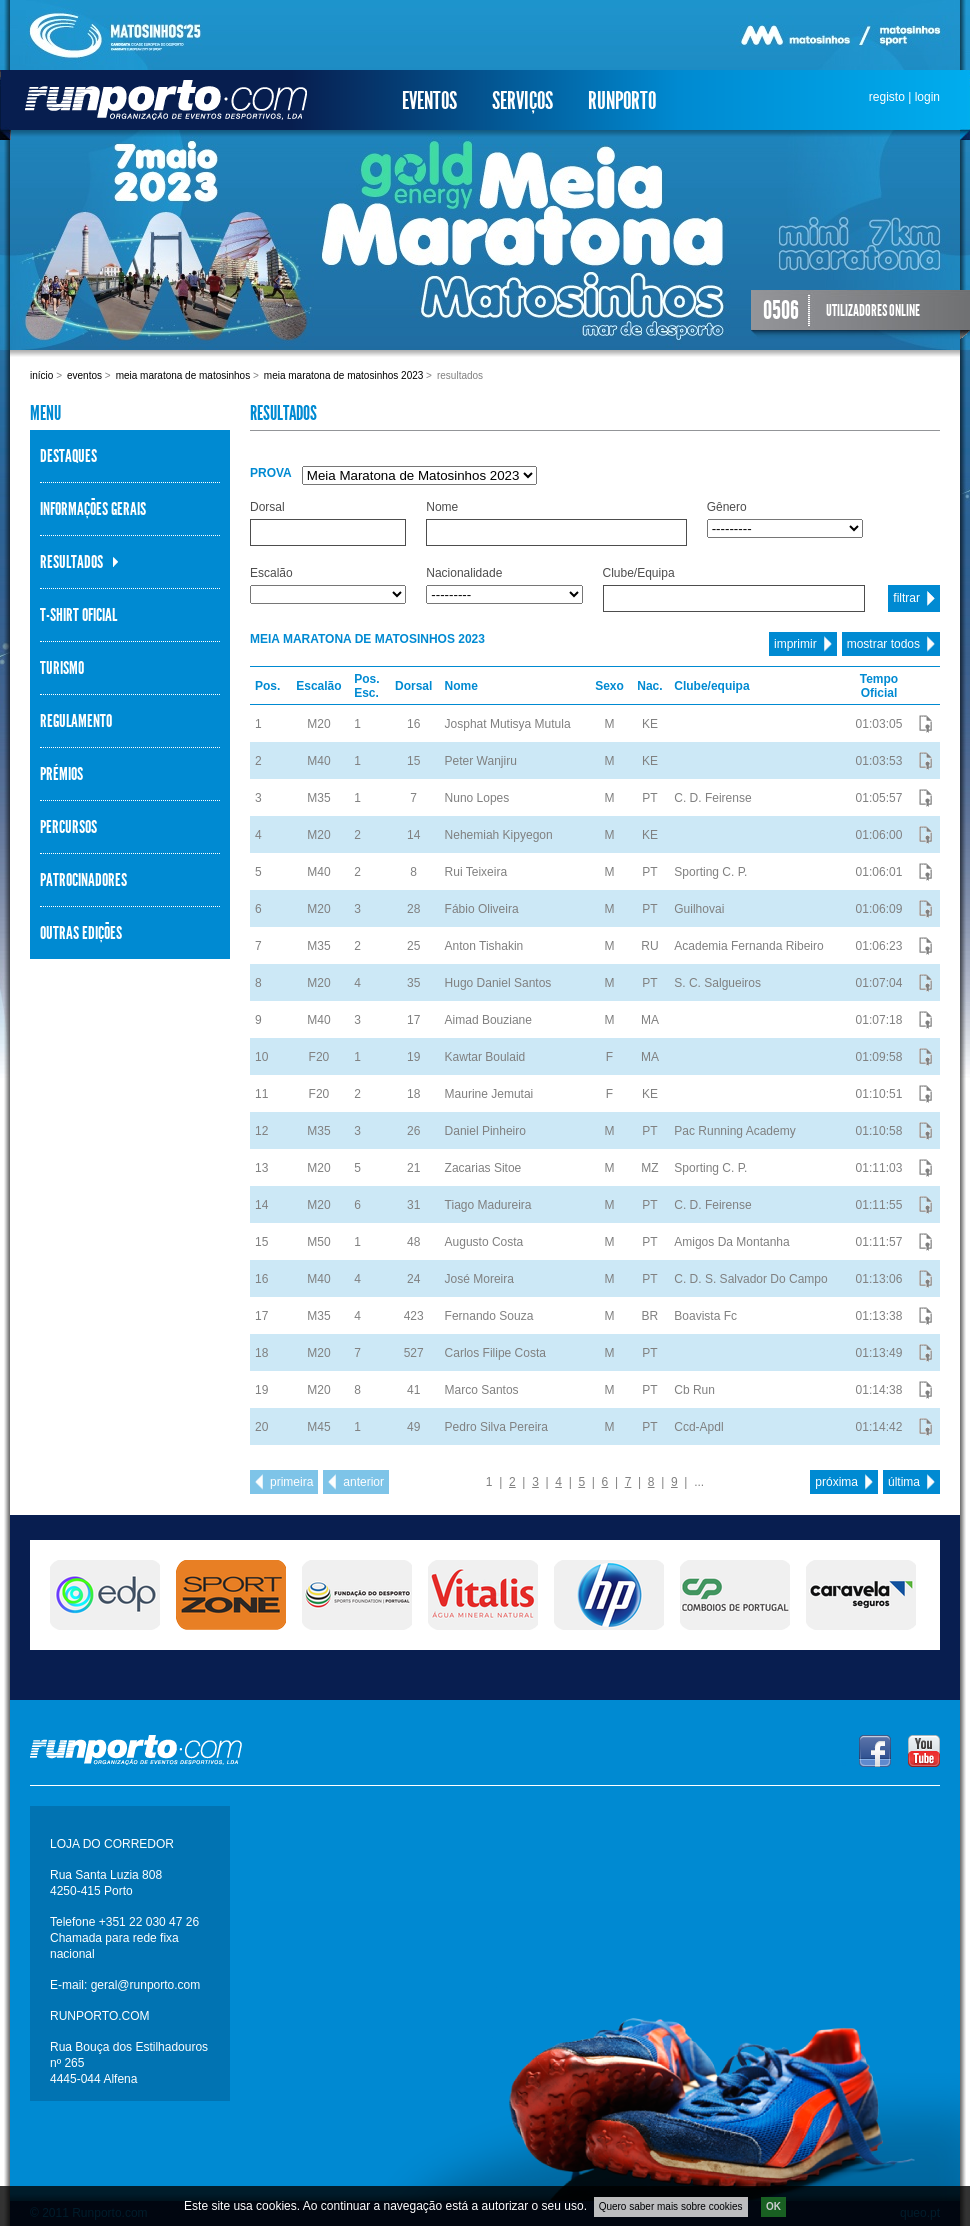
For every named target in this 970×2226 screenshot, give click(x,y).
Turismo (62, 668)
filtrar (906, 598)
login (927, 97)
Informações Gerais (93, 509)
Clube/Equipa (639, 573)
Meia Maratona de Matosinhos (183, 375)
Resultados (71, 562)
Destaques (68, 456)
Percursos (68, 827)
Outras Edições (81, 933)
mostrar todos (883, 644)
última (904, 1482)
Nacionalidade (464, 573)
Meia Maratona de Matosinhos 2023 (344, 375)
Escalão (271, 573)
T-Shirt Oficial (78, 615)
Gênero (727, 507)
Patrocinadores (83, 880)
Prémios (61, 774)
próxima (836, 1482)
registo (887, 97)
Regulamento (76, 721)
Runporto (622, 101)
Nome (442, 507)
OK (773, 2211)
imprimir (795, 644)
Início (41, 375)
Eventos (429, 101)
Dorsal (267, 507)
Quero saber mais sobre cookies (671, 2211)
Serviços (522, 101)
